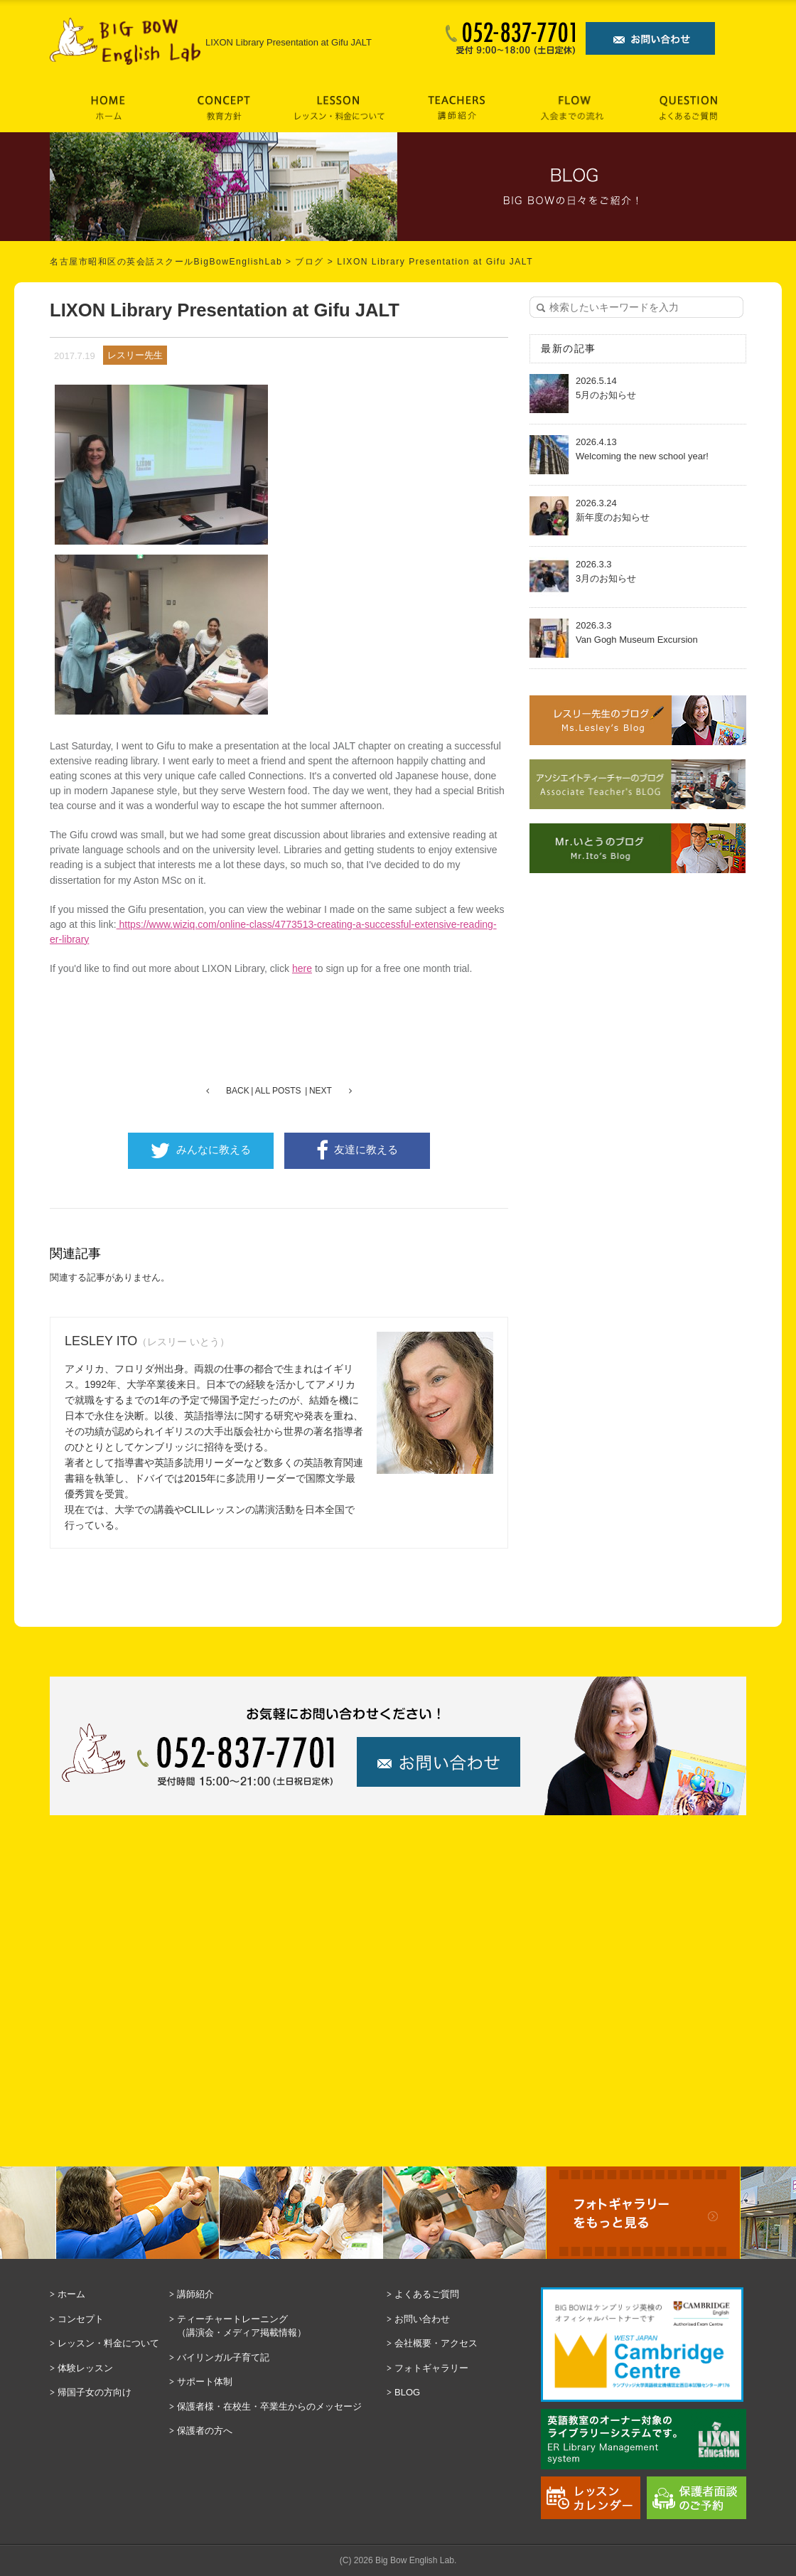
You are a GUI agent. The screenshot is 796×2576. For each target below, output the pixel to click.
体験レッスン (85, 2368)
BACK (237, 1091)
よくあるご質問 (426, 2294)
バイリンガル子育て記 (223, 2357)
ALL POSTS (278, 1091)
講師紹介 (195, 2294)
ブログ (309, 262)
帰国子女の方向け (94, 2392)
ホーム (71, 2294)
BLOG (407, 2392)
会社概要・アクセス (436, 2343)
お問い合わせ (422, 2319)
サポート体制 (204, 2381)
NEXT (320, 1091)
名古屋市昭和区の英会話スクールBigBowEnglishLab (166, 262)
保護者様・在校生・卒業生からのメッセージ (269, 2406)
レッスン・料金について (108, 2343)
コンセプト (81, 2319)
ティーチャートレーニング (278, 2327)
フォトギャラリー (431, 2368)
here (302, 968)
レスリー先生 (135, 355)
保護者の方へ (204, 2430)
